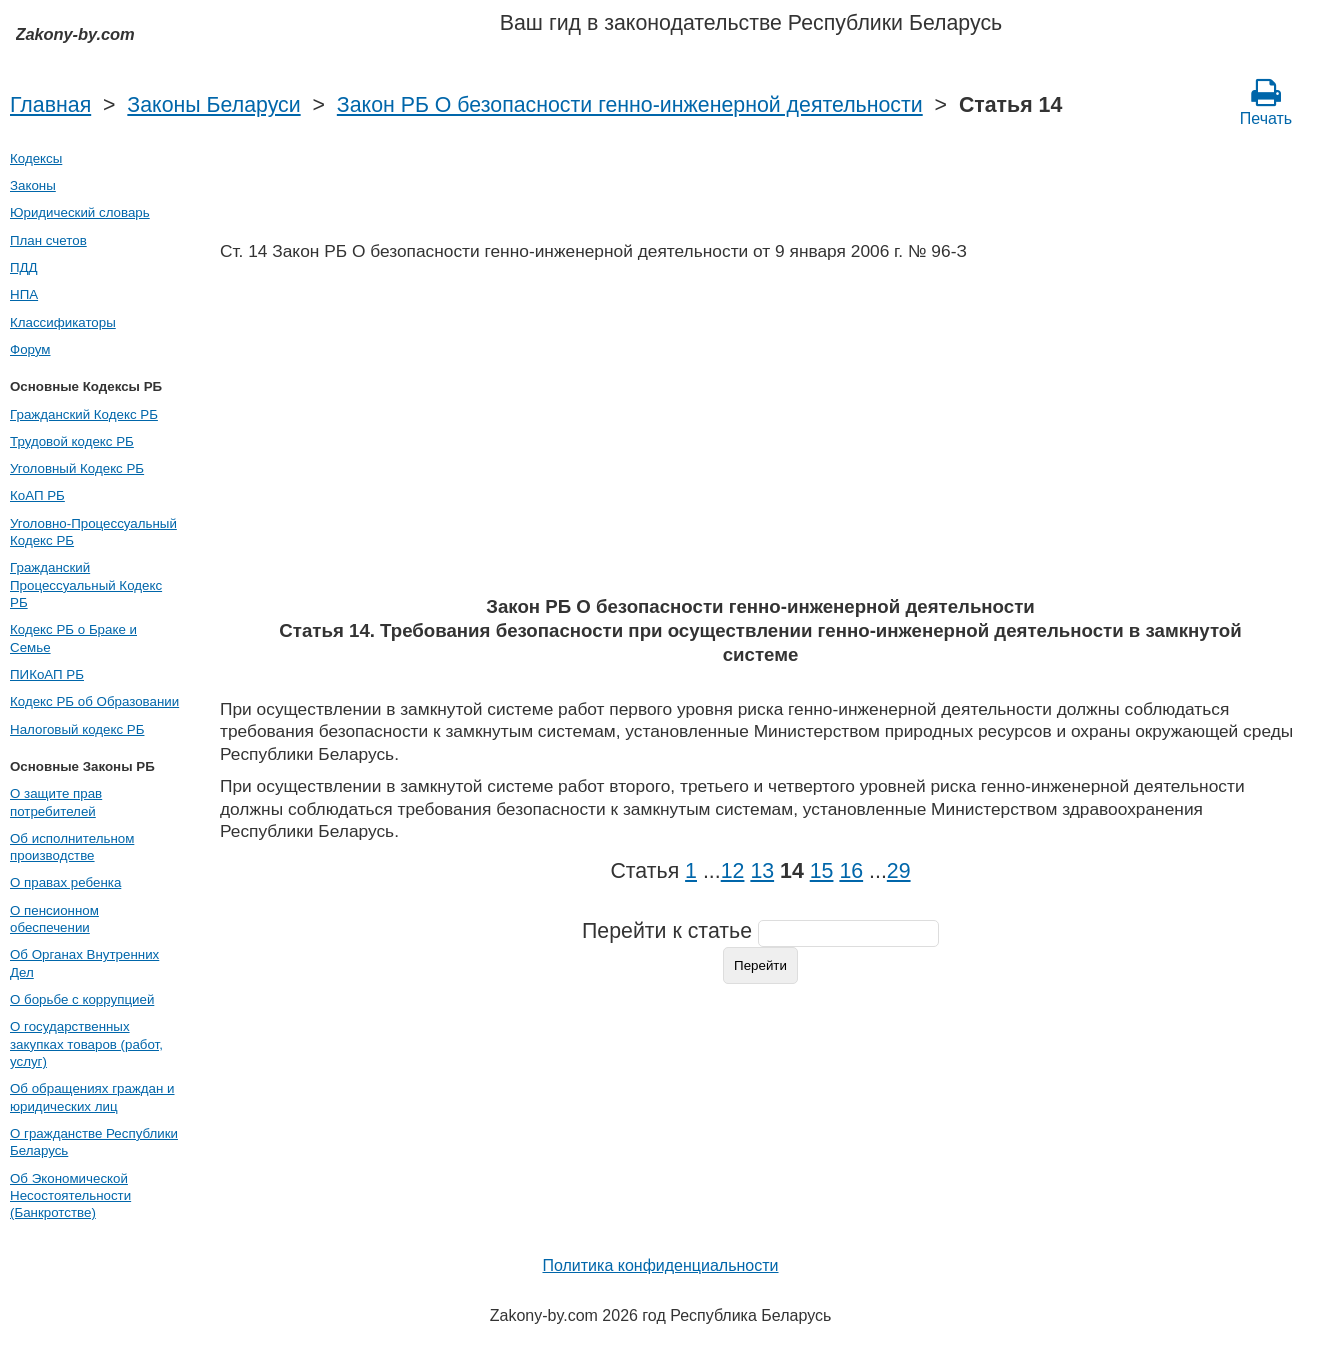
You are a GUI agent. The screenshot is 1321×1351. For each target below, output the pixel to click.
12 (733, 871)
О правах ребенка (65, 882)
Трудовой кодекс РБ (72, 441)
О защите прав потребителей (56, 802)
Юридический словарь (80, 212)
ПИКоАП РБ (47, 674)
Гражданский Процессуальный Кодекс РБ (86, 585)
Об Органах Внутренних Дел (84, 963)
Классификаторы (63, 322)
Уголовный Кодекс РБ (77, 468)
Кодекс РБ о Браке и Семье (73, 638)
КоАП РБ (37, 495)
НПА (24, 294)
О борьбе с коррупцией (82, 999)
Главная (50, 105)
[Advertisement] (760, 435)
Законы (33, 185)
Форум (30, 349)
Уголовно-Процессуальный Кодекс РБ (93, 532)
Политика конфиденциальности (660, 1265)
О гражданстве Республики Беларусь (94, 1142)
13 (762, 871)
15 (822, 871)
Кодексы (36, 158)
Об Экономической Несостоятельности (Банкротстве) (70, 1196)
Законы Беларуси (213, 105)
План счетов (48, 240)
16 (851, 871)
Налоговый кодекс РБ (77, 729)
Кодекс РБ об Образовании (94, 701)
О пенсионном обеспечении (54, 919)
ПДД (24, 267)
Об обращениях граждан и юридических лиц (92, 1097)
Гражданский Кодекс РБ (84, 414)
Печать (1266, 102)
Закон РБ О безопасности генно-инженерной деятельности (630, 105)
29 (899, 871)
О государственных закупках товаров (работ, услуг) (86, 1044)
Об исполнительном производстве (72, 847)
